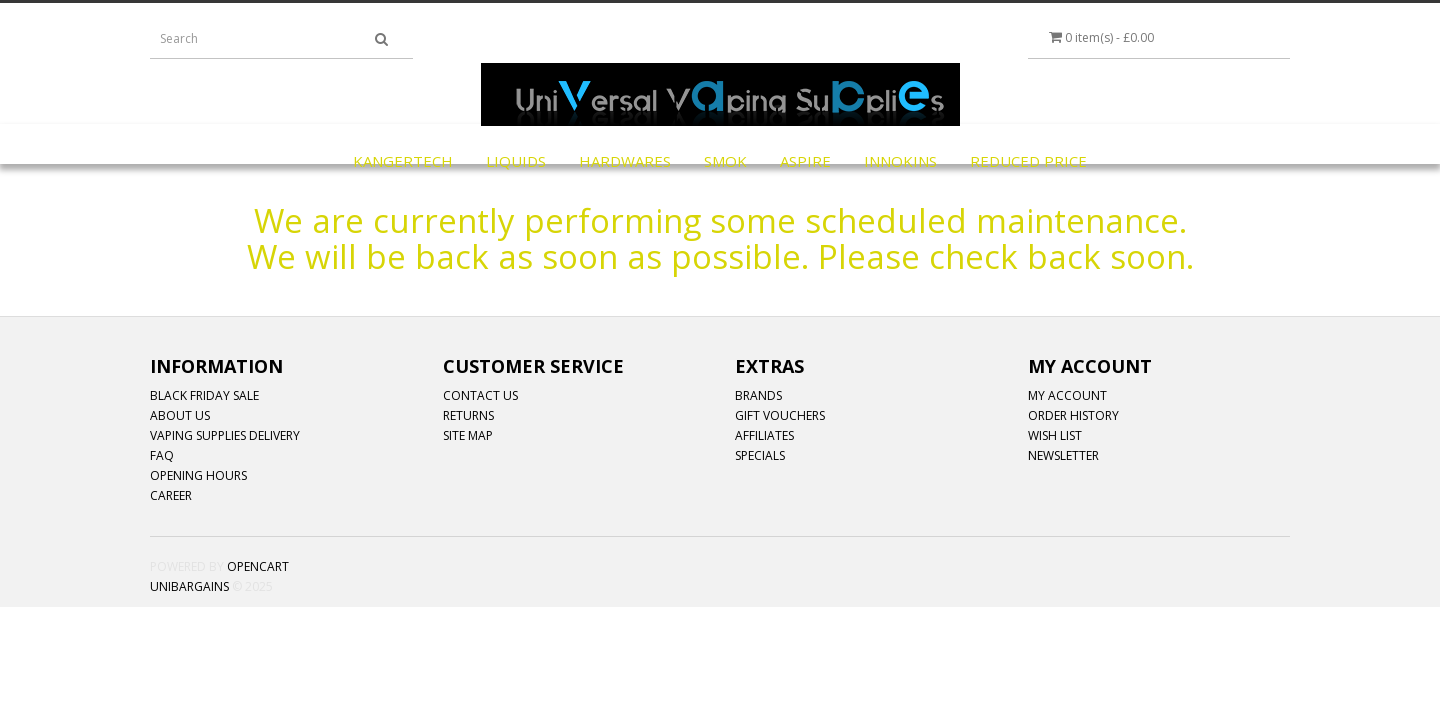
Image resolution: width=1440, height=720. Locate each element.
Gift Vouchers (780, 415)
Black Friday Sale (204, 395)
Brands (758, 395)
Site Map (468, 435)
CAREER (171, 495)
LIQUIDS (516, 161)
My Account (1067, 395)
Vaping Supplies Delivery (225, 435)
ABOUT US (180, 415)
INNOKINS (900, 161)
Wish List (1055, 435)
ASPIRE (805, 161)
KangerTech (403, 161)
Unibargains (189, 586)
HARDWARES (625, 161)
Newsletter (1063, 455)
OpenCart (258, 566)
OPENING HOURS (198, 475)
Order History (1073, 415)
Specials (760, 455)
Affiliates (764, 435)
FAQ (162, 455)
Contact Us (480, 395)
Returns (468, 415)
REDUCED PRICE (1028, 161)
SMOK (725, 161)
